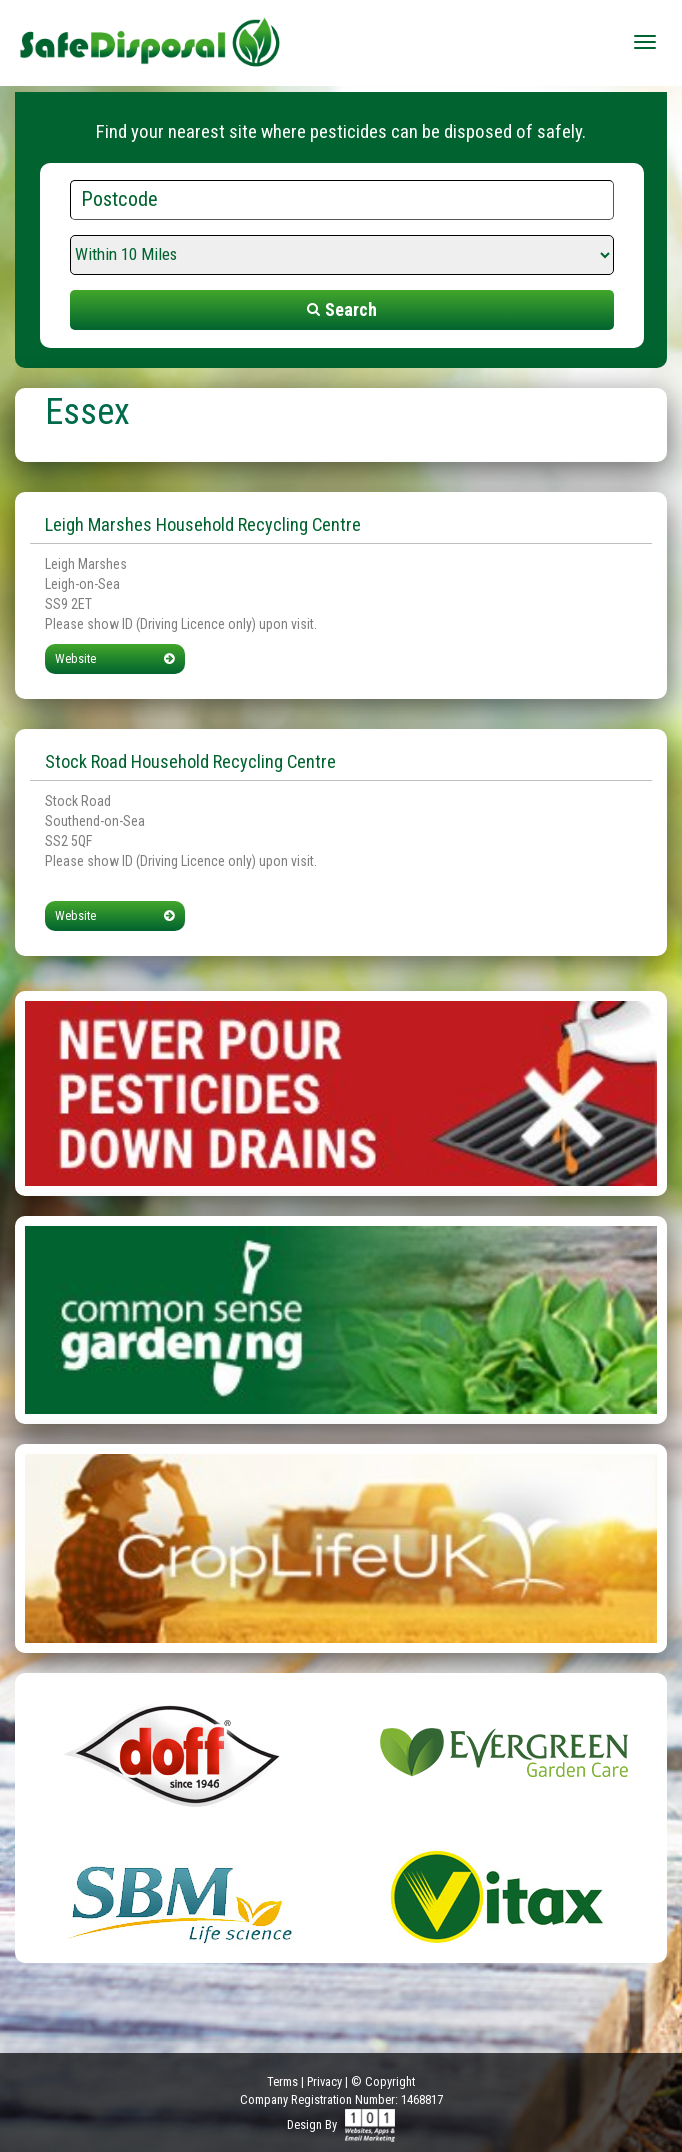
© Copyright (383, 2081)
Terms (282, 2081)
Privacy (324, 2081)
